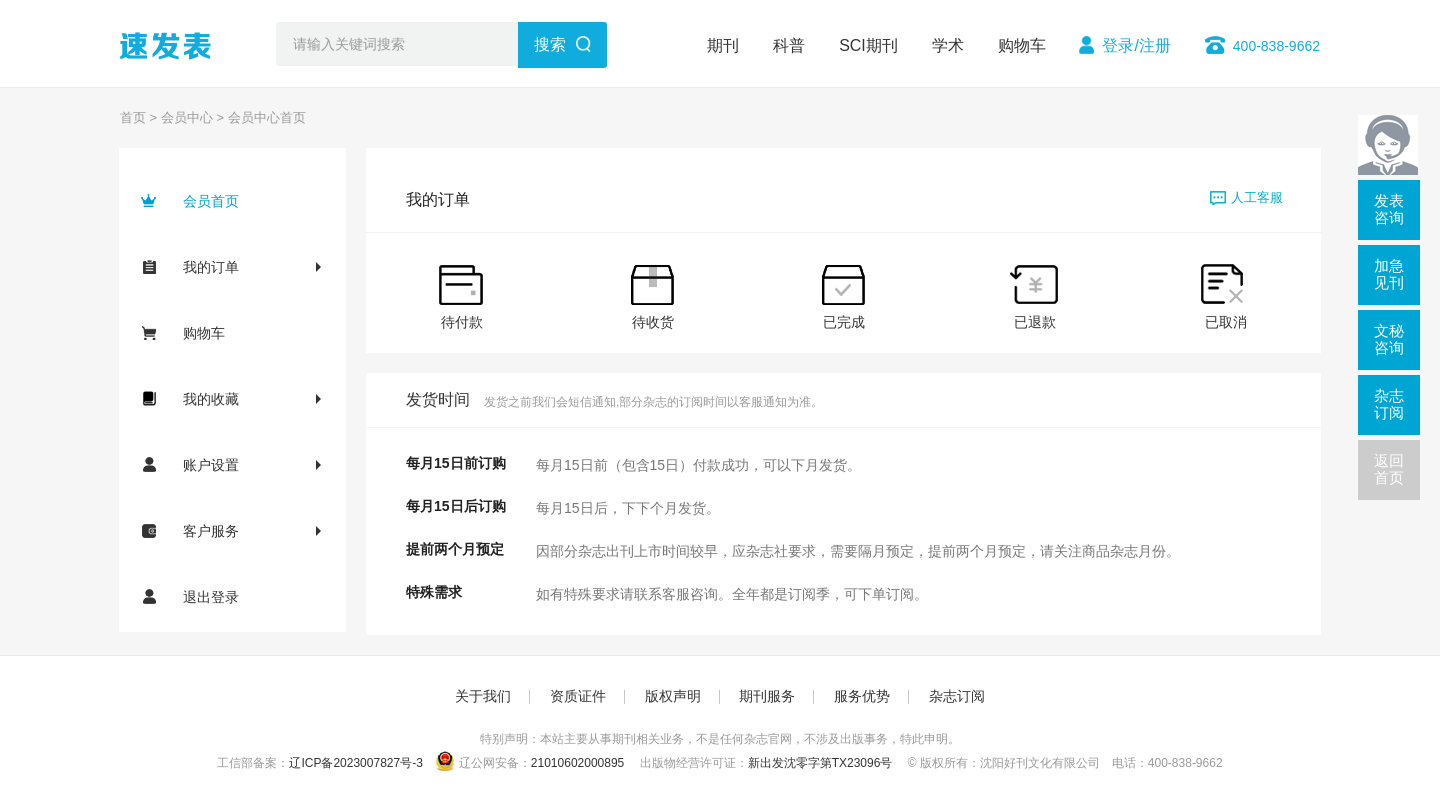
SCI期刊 (868, 45)
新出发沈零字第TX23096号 (820, 763)
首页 (133, 117)
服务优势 (862, 696)
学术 (948, 45)
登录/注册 (1136, 45)
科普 (789, 45)
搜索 (550, 44)
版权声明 (673, 696)
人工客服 (1246, 197)
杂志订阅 (957, 696)
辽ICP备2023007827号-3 (355, 763)
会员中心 (187, 117)
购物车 (1022, 45)
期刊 (723, 45)
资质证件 (578, 696)
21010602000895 (577, 763)
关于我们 (483, 696)
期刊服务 (767, 696)
